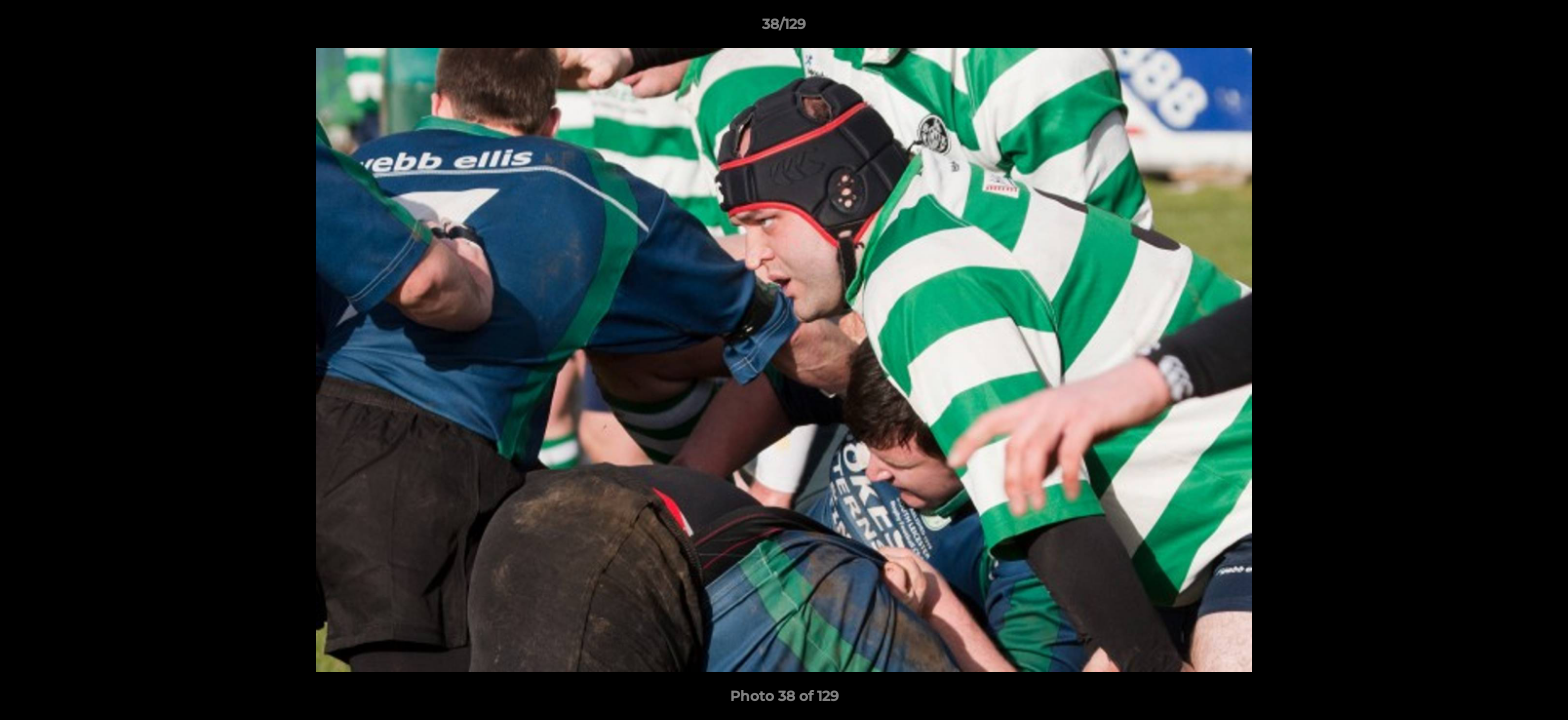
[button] (1532, 29)
